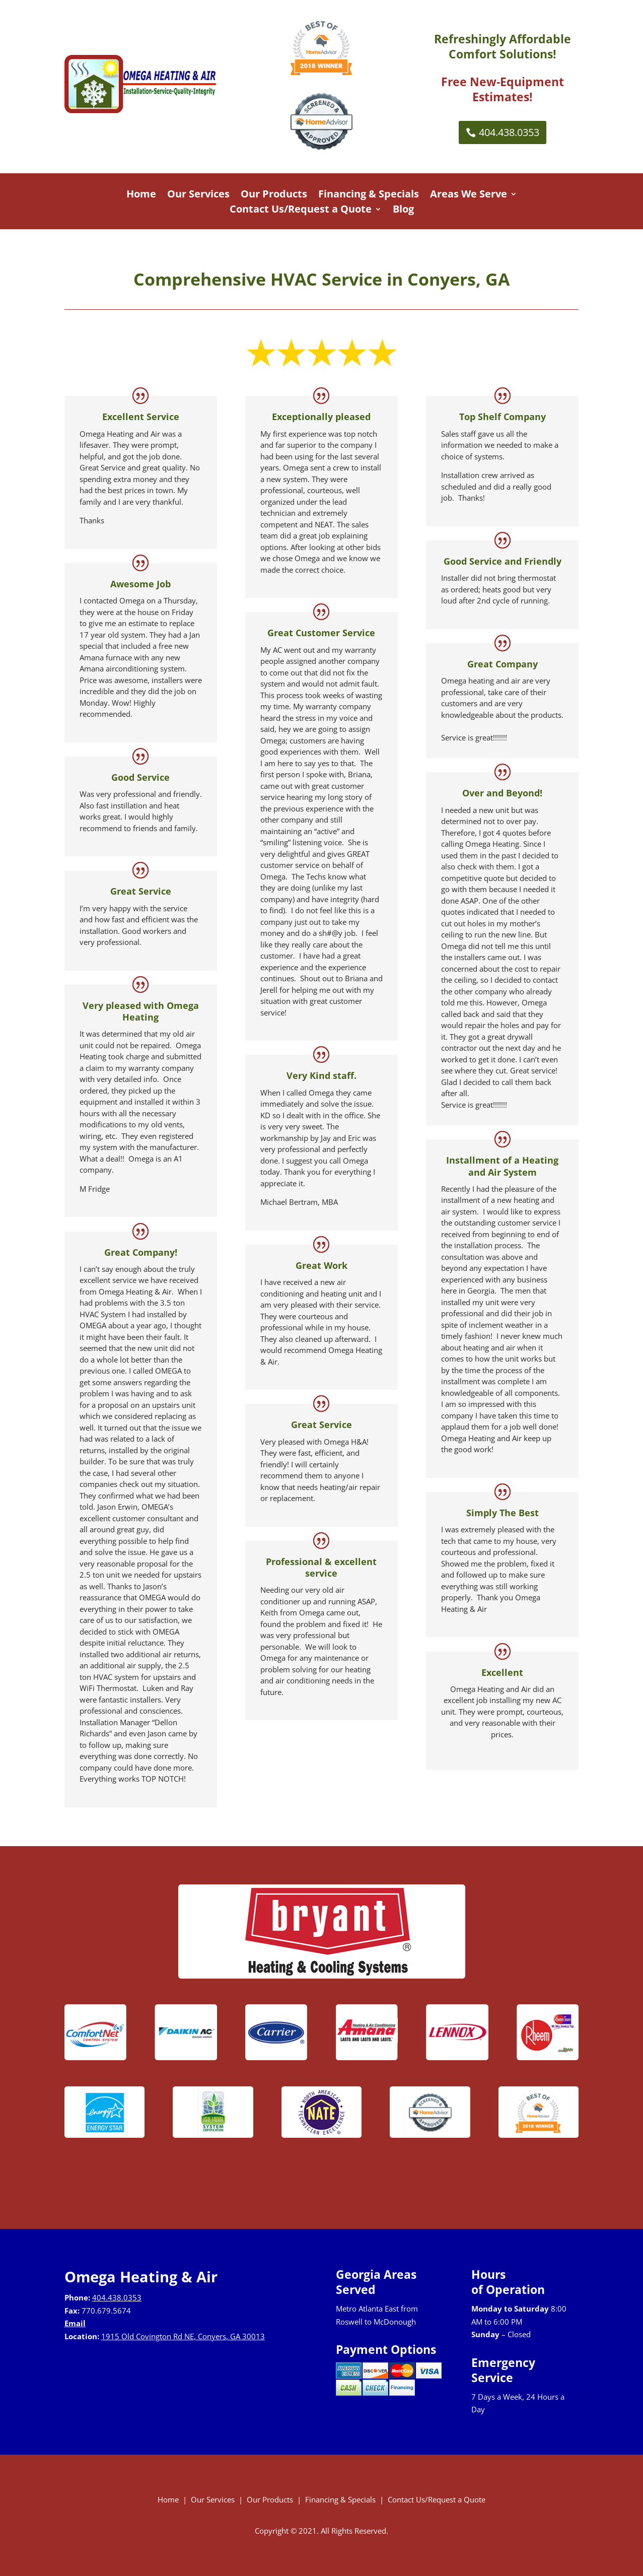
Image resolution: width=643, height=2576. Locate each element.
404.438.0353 (509, 132)
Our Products (274, 195)
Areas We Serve (468, 195)
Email (75, 2323)
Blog (403, 211)
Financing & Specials (368, 195)
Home (141, 195)
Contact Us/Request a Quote (301, 211)
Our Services (198, 195)
